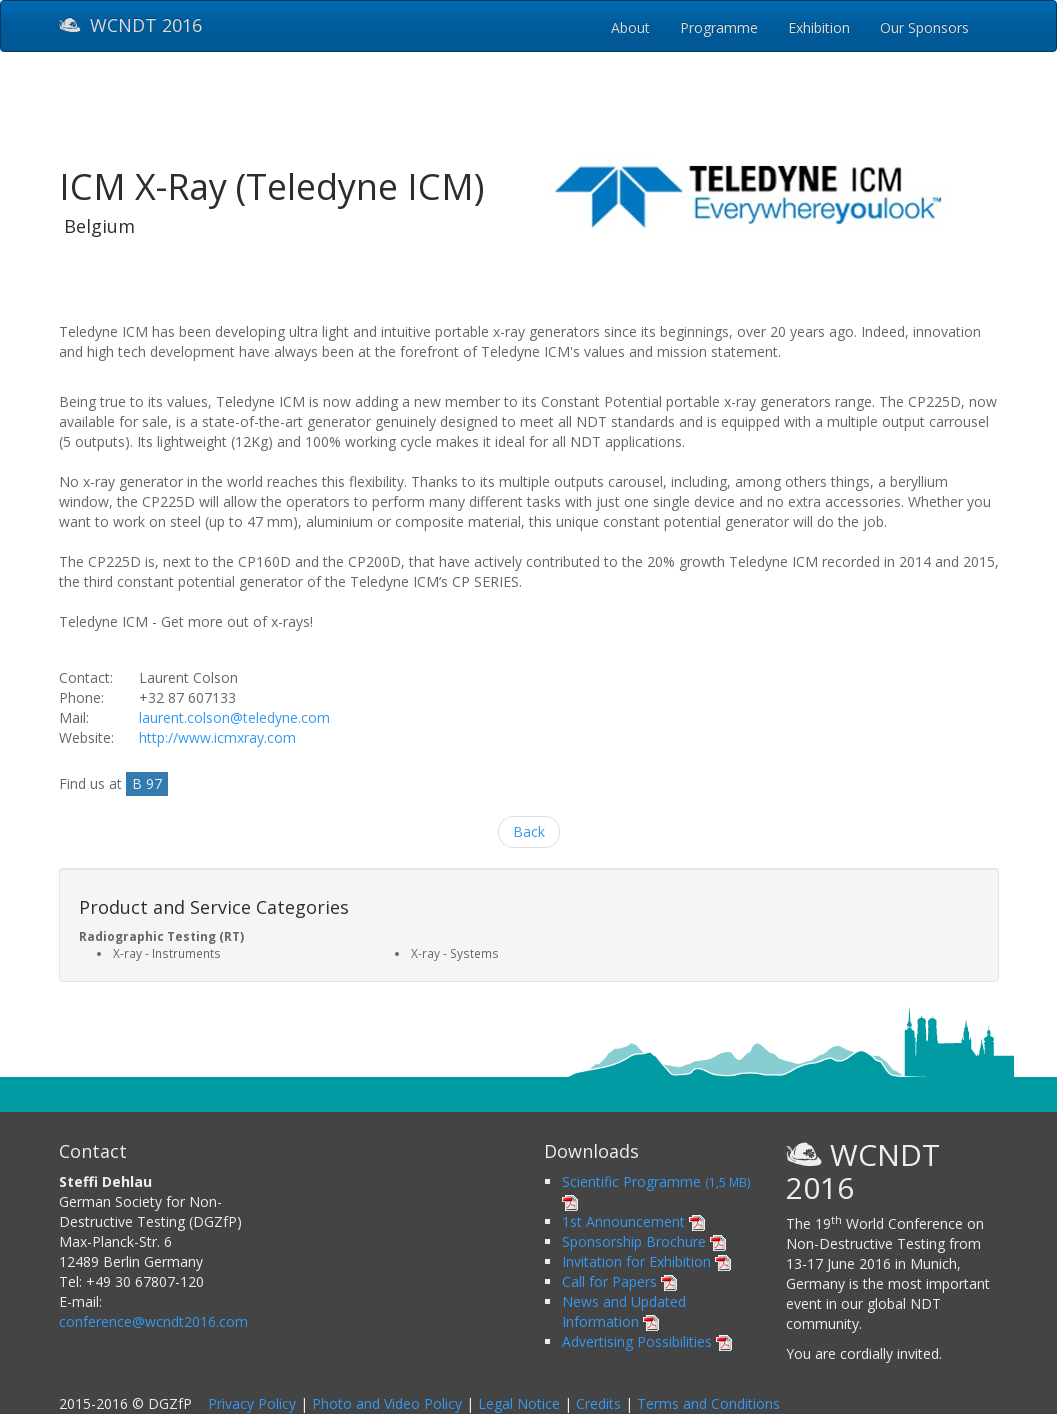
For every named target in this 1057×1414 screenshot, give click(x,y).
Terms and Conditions (708, 1403)
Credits (598, 1403)
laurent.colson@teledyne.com (234, 717)
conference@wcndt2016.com (153, 1321)
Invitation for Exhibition (646, 1261)
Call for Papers (619, 1281)
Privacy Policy (252, 1403)
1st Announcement (633, 1221)
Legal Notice (519, 1403)
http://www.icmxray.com (217, 737)
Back (529, 831)
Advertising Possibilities (647, 1341)
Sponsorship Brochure (644, 1241)
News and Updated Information (624, 1311)
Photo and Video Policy (387, 1403)
